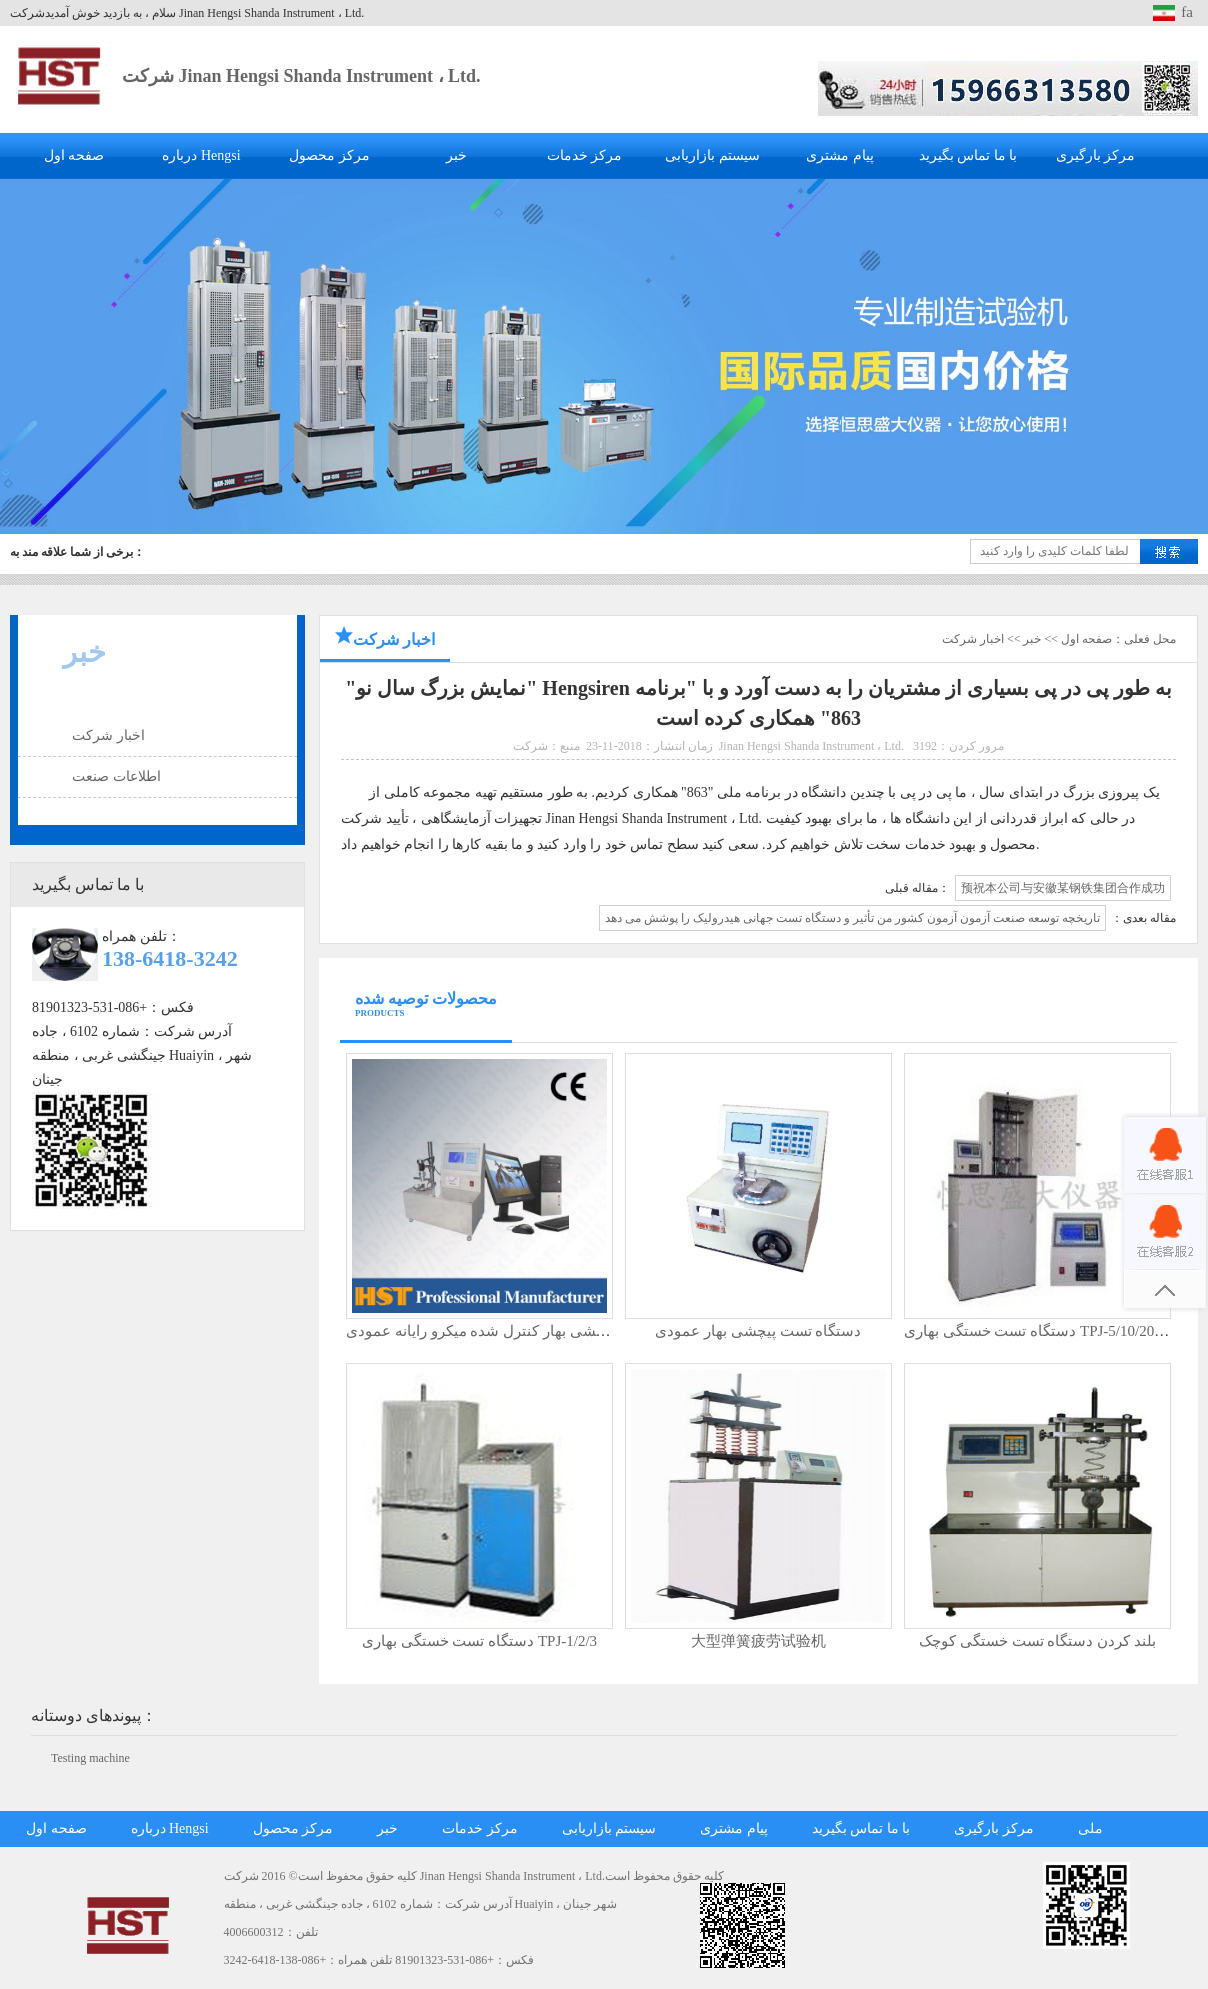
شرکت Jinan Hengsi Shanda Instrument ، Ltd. (301, 76)
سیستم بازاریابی (712, 155)
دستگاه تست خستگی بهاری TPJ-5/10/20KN (1040, 1331)
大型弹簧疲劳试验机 (758, 1641)
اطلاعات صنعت (116, 776)
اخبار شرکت (108, 735)
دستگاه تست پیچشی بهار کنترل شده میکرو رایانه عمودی (523, 1331)
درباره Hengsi (201, 155)
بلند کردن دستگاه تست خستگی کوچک (1037, 1641)
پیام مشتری (840, 155)
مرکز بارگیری (1096, 155)
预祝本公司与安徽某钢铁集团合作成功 (1063, 888)
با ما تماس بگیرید (968, 155)
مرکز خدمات (585, 155)
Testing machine (90, 1758)
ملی (1090, 1828)
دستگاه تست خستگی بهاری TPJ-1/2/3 (479, 1641)
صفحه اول (74, 155)
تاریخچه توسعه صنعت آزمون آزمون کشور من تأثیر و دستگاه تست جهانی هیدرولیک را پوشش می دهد (852, 918)
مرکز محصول (329, 155)
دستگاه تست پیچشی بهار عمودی (758, 1331)
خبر (456, 155)
